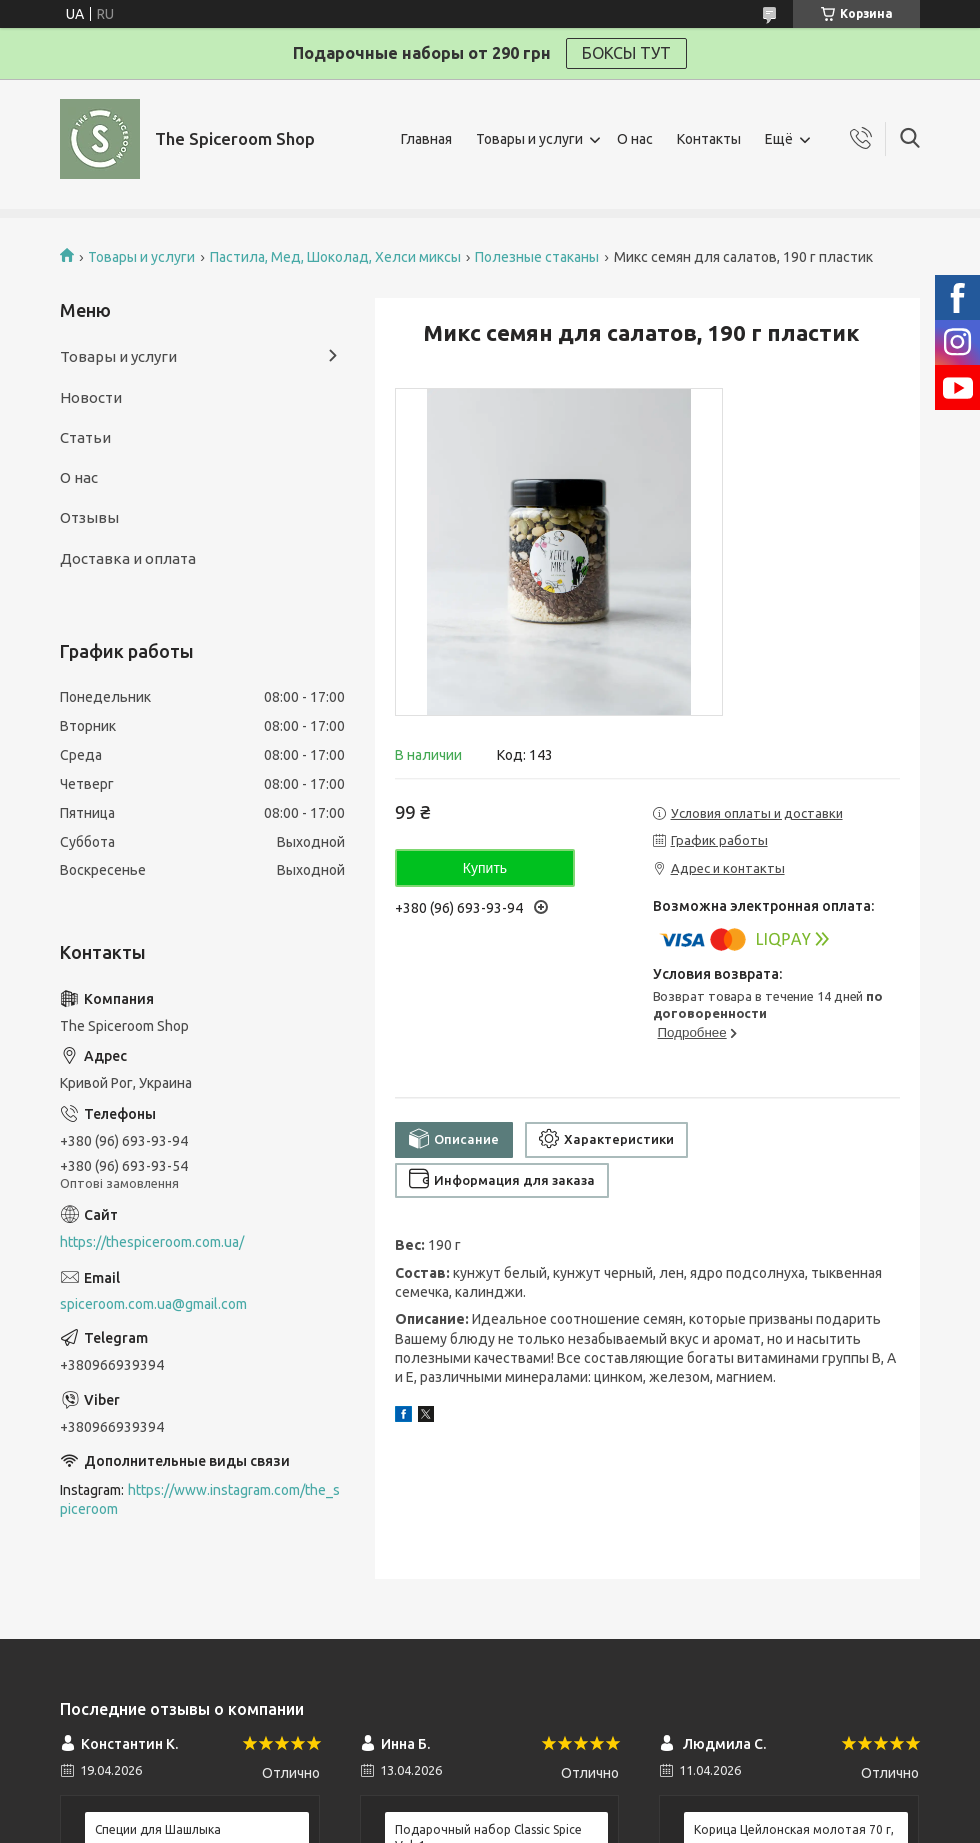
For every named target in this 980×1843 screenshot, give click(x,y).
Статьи (85, 437)
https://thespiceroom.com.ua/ (152, 1242)
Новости (91, 397)
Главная (426, 139)
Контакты (709, 139)
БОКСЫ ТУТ (626, 53)
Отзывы (89, 517)
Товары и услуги (529, 139)
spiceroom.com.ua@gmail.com (153, 1304)
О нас (635, 139)
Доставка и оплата (128, 558)
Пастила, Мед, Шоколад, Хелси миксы (335, 257)
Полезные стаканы (537, 257)
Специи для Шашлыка (158, 1829)
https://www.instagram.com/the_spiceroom (200, 1499)
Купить (485, 868)
